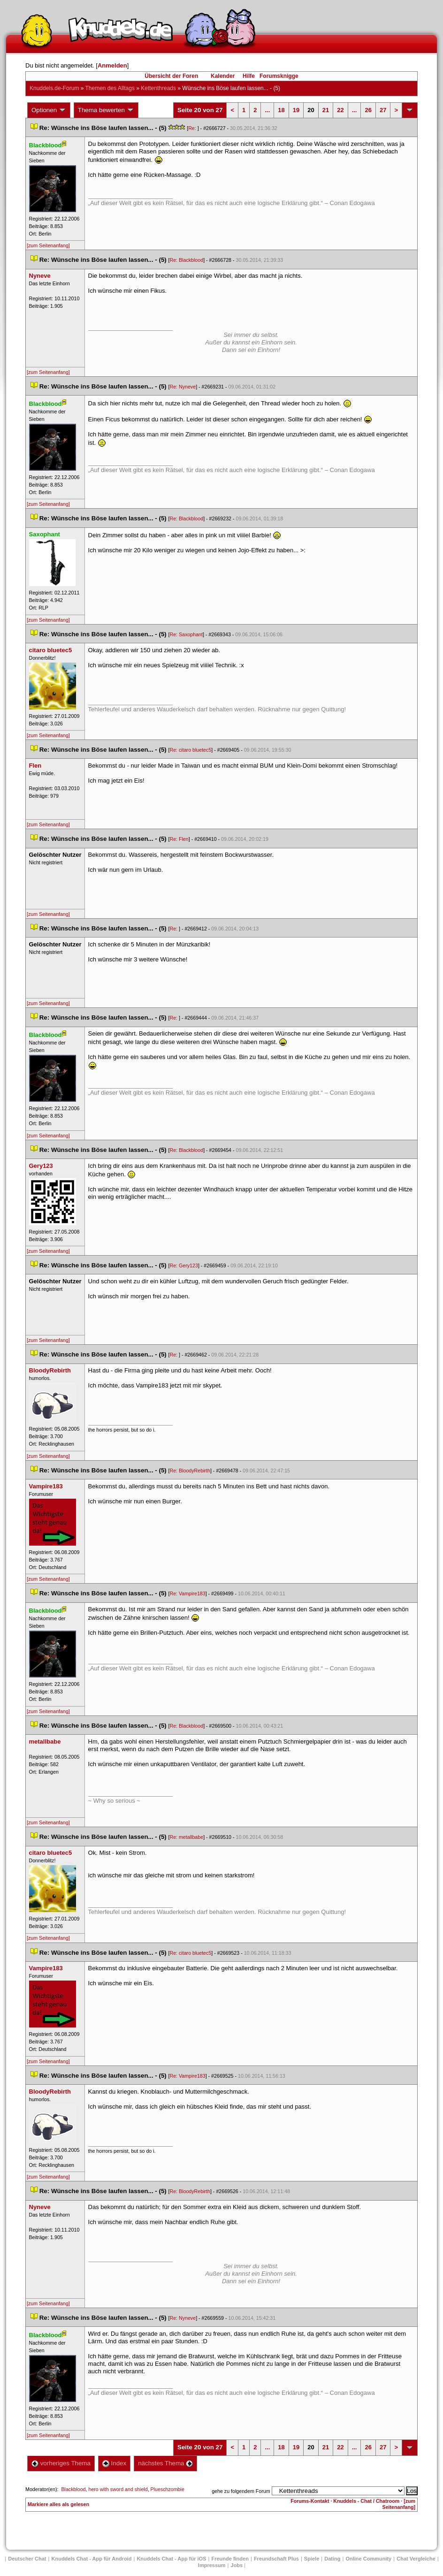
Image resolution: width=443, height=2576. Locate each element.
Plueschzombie (167, 2489)
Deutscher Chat (27, 2558)
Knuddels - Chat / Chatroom (366, 2501)
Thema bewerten (106, 110)
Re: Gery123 (183, 1265)
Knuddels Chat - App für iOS (171, 2558)
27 (383, 110)
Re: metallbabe (186, 1837)
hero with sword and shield (117, 2489)
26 (368, 110)
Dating (332, 2558)
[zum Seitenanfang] (48, 245)
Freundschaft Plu (276, 2558)
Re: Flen (178, 839)
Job (237, 2565)
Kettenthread (158, 88)
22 (340, 110)
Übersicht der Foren (171, 76)
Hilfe (249, 76)
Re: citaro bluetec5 (190, 750)
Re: (193, 128)
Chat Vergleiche (416, 2558)
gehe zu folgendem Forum (241, 2491)
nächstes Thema (165, 2463)
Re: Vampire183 (187, 1593)
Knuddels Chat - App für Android (92, 2558)
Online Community (368, 2558)
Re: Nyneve (182, 386)
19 (296, 110)
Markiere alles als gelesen (58, 2504)
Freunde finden (229, 2558)
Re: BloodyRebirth (189, 1470)
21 (325, 110)
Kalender (223, 76)
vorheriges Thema (61, 2463)
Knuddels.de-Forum (54, 88)
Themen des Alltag (110, 88)
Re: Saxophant (186, 634)
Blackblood (73, 2489)
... (267, 110)
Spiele (311, 2558)
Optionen (48, 110)
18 (281, 110)
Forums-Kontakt (309, 2501)
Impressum (212, 2565)
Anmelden (112, 65)
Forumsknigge (279, 76)
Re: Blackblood (186, 260)
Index (114, 2463)
